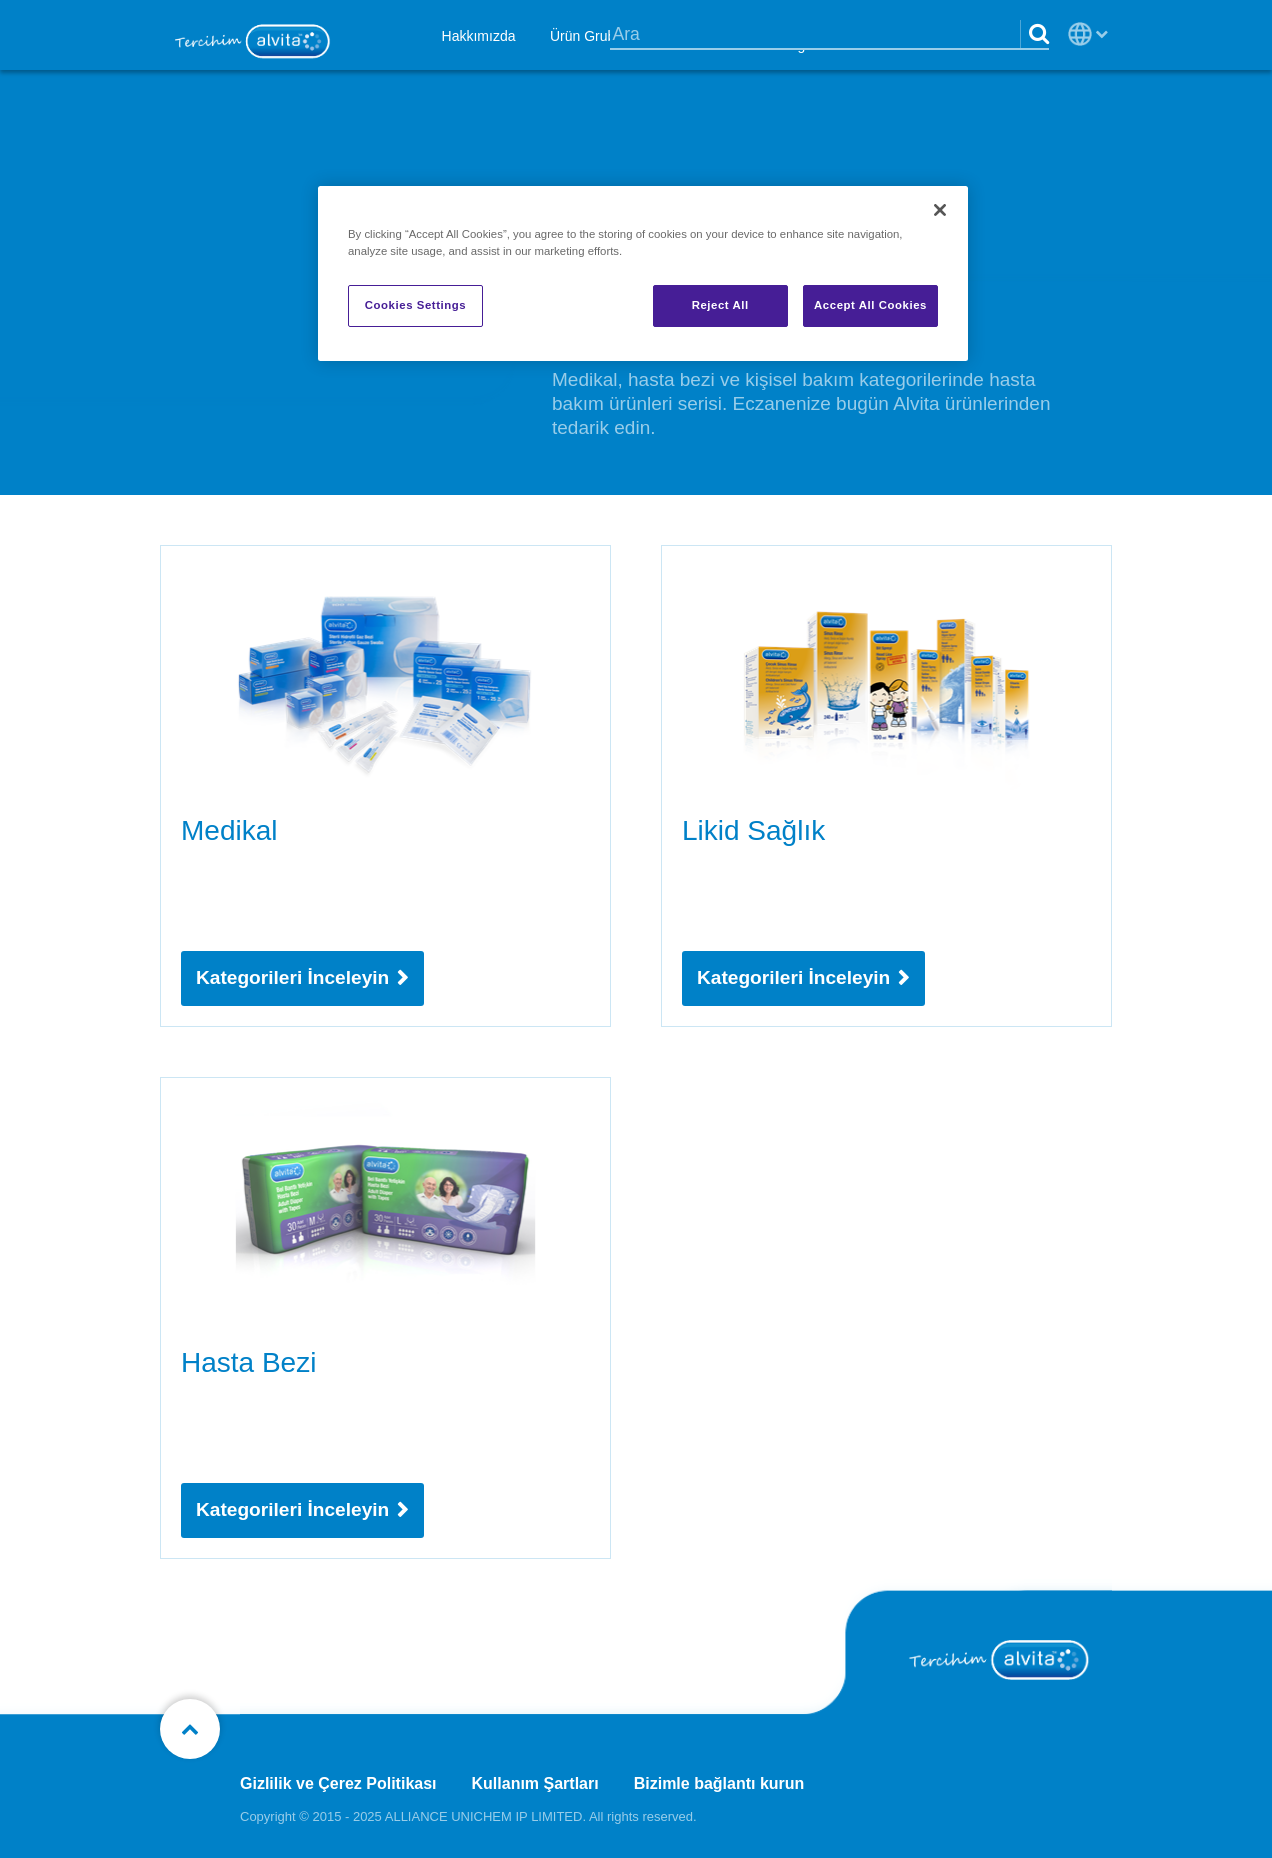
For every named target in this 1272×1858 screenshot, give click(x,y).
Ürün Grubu (586, 36)
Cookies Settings (415, 305)
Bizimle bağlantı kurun (719, 1783)
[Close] (940, 210)
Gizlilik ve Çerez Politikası (338, 1783)
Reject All (720, 305)
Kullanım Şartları (535, 1783)
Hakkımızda (479, 36)
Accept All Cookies (870, 305)
